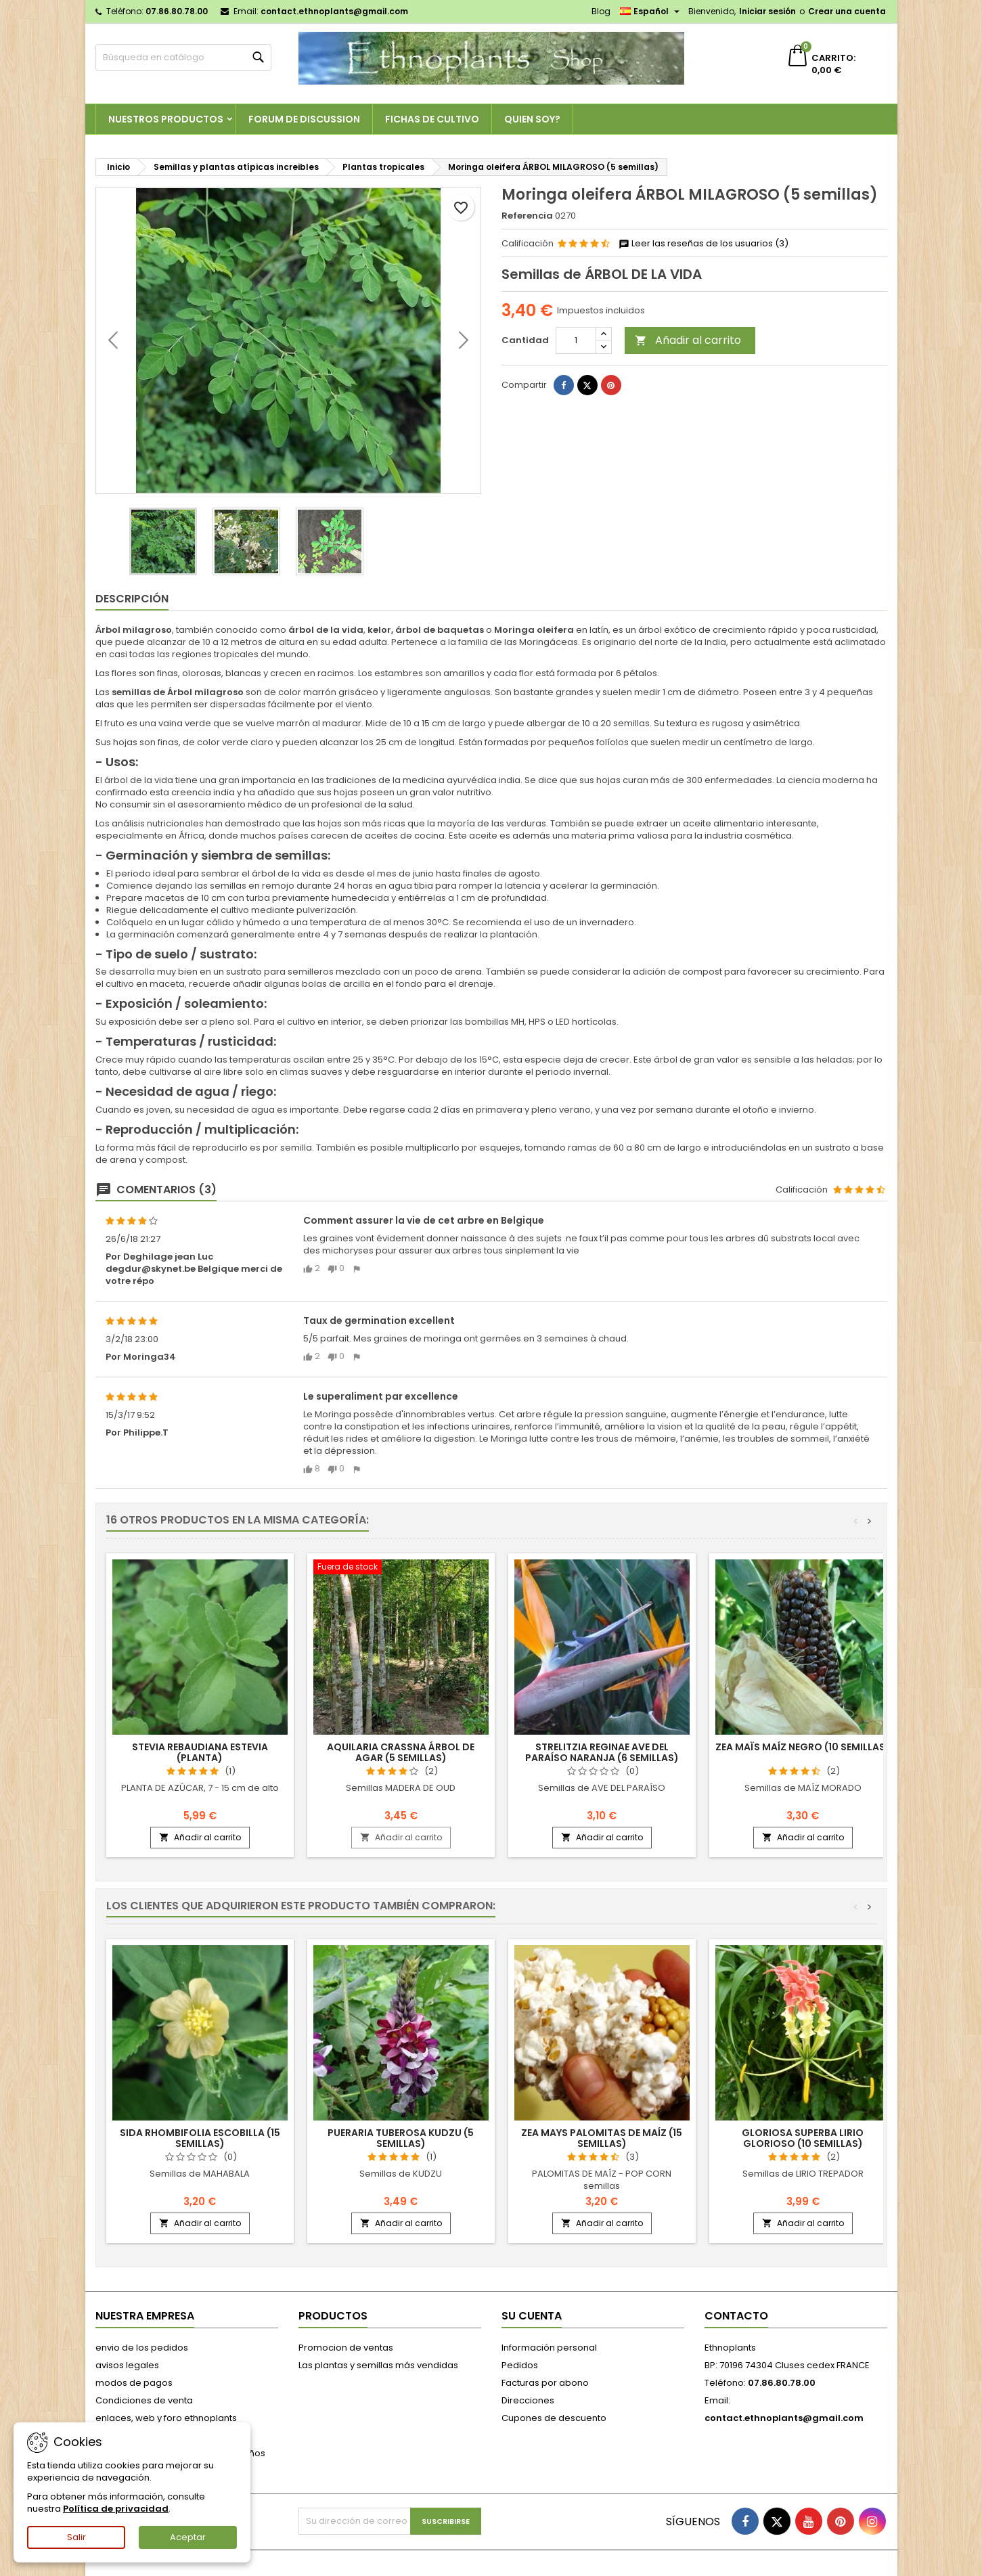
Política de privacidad (116, 2508)
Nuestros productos (165, 119)
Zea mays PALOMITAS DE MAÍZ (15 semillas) (601, 2138)
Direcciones (527, 2400)
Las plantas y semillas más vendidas (378, 2365)
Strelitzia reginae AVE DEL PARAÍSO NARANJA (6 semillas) (602, 1752)
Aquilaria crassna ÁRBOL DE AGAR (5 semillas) (400, 1752)
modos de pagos (134, 2382)
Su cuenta (531, 2316)
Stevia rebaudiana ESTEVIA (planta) (200, 1752)
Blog (601, 11)
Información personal (549, 2347)
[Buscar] (183, 57)
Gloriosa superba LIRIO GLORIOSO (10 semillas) (803, 2138)
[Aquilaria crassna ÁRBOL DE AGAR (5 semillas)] (401, 1568)
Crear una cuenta (847, 11)
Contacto (736, 2316)
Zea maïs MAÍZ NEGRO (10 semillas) (802, 1747)
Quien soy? (532, 119)
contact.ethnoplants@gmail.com (334, 11)
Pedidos (519, 2365)
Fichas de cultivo (432, 119)
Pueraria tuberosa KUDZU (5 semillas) (401, 2138)
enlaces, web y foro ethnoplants (166, 2418)
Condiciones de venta (144, 2400)
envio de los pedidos (141, 2347)
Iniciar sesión (767, 11)
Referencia (527, 216)
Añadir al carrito (688, 340)
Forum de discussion (304, 119)
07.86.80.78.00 (177, 11)
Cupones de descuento (553, 2418)
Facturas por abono (545, 2382)
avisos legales (127, 2365)
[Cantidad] (576, 340)
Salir (76, 2537)
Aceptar (188, 2537)
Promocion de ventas (345, 2347)
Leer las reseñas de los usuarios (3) (703, 244)
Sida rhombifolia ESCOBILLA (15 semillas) (200, 2138)
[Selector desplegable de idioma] (651, 11)
